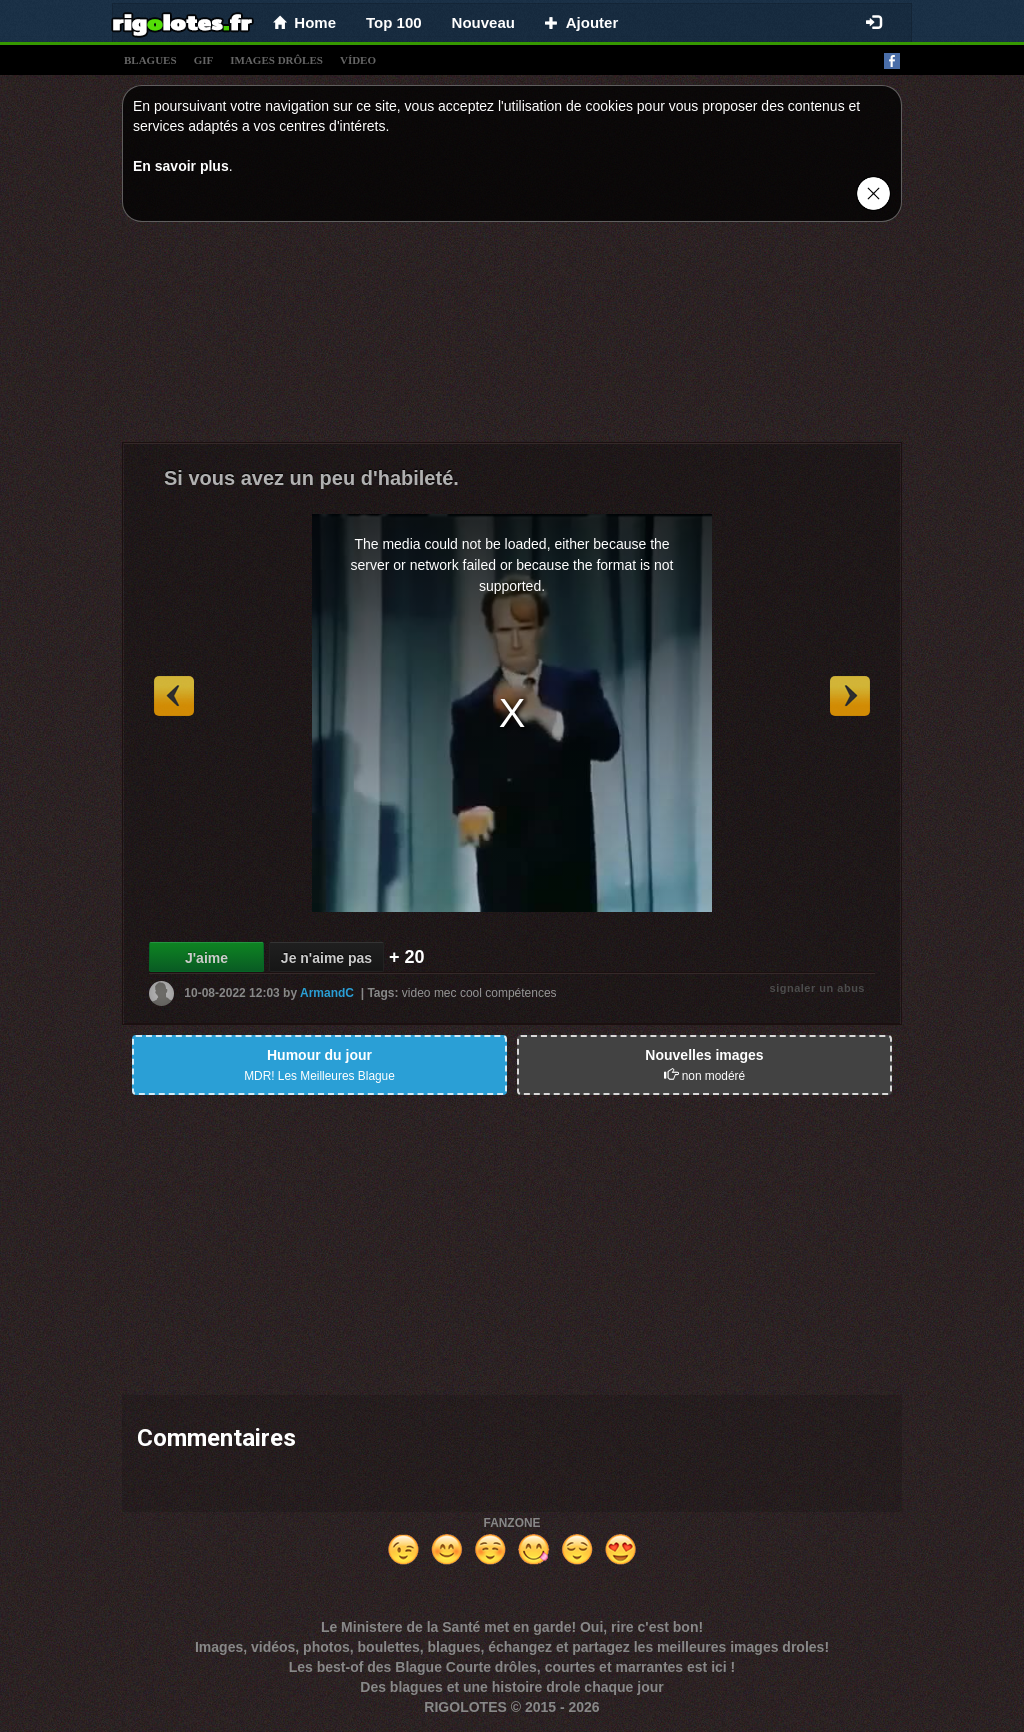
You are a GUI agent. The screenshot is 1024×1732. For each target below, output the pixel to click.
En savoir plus (181, 166)
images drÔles (276, 60)
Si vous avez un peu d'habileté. (311, 478)
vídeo (358, 60)
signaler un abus (817, 988)
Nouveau (483, 22)
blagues (150, 60)
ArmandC (327, 993)
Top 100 (394, 22)
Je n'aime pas (326, 958)
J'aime (206, 958)
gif (204, 60)
